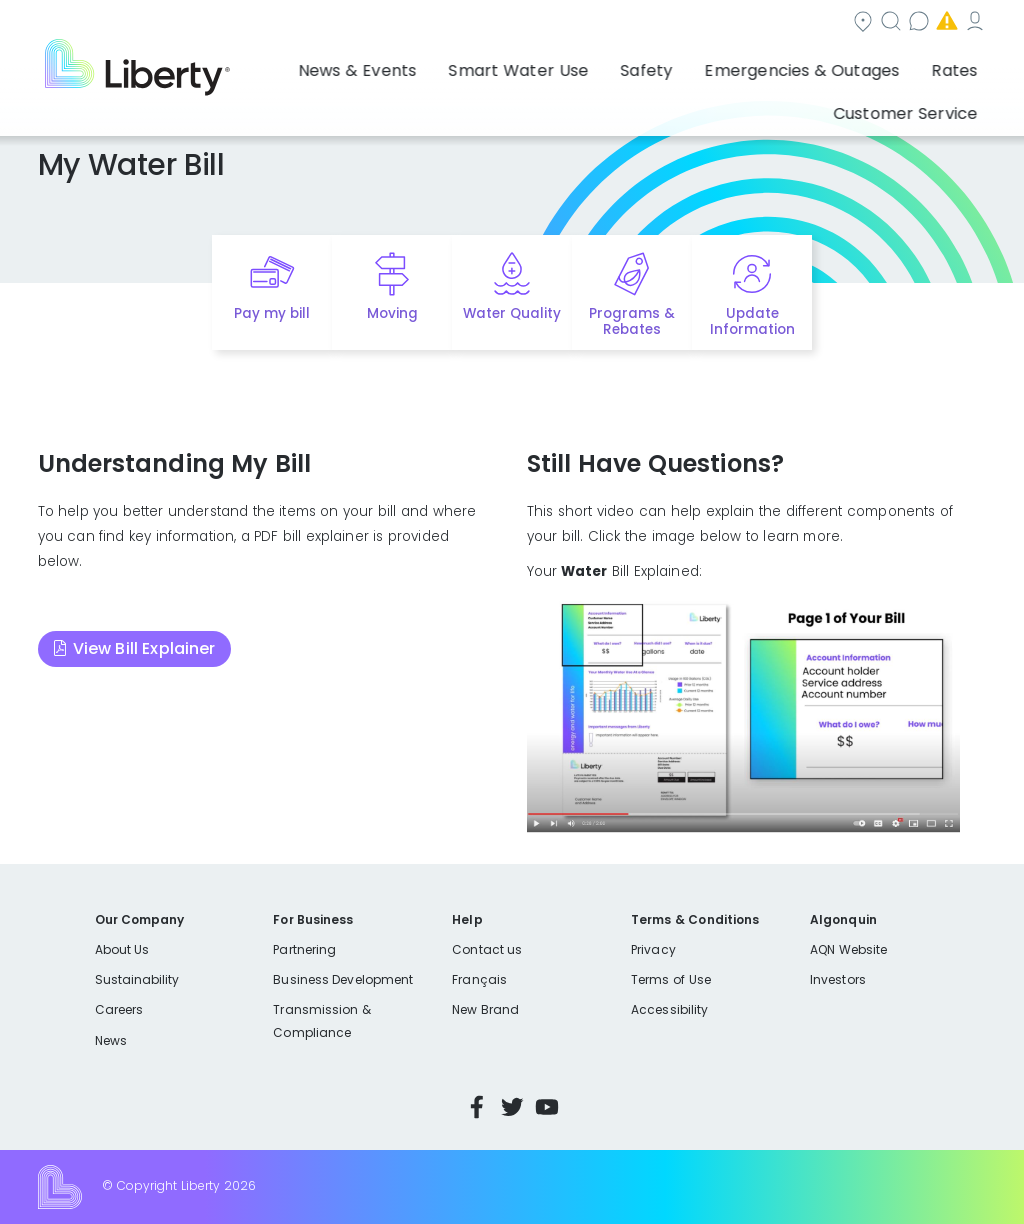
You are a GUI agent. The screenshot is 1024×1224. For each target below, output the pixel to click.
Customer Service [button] (912, 65)
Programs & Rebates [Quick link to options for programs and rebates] (632, 322)
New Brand (485, 1009)
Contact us (693, 23)
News (111, 1040)
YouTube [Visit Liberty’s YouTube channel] (547, 1107)
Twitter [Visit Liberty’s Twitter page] (512, 1107)
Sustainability (137, 979)
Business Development (343, 979)
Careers (119, 1009)
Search (587, 23)
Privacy (653, 949)
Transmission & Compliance (321, 1020)
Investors (838, 979)
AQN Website (848, 949)
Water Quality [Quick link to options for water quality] (512, 313)
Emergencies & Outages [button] (674, 65)
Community (479, 23)
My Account (943, 23)
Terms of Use (671, 979)
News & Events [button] (296, 65)
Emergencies (817, 23)
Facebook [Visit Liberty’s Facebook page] (477, 1107)
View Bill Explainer (144, 648)
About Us (122, 949)
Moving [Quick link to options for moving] (392, 313)
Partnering (304, 949)
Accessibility (669, 1009)
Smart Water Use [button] (433, 65)
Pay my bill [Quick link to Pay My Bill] (272, 313)
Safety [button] (541, 65)
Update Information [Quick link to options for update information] (752, 322)
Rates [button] (805, 65)
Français (479, 979)
